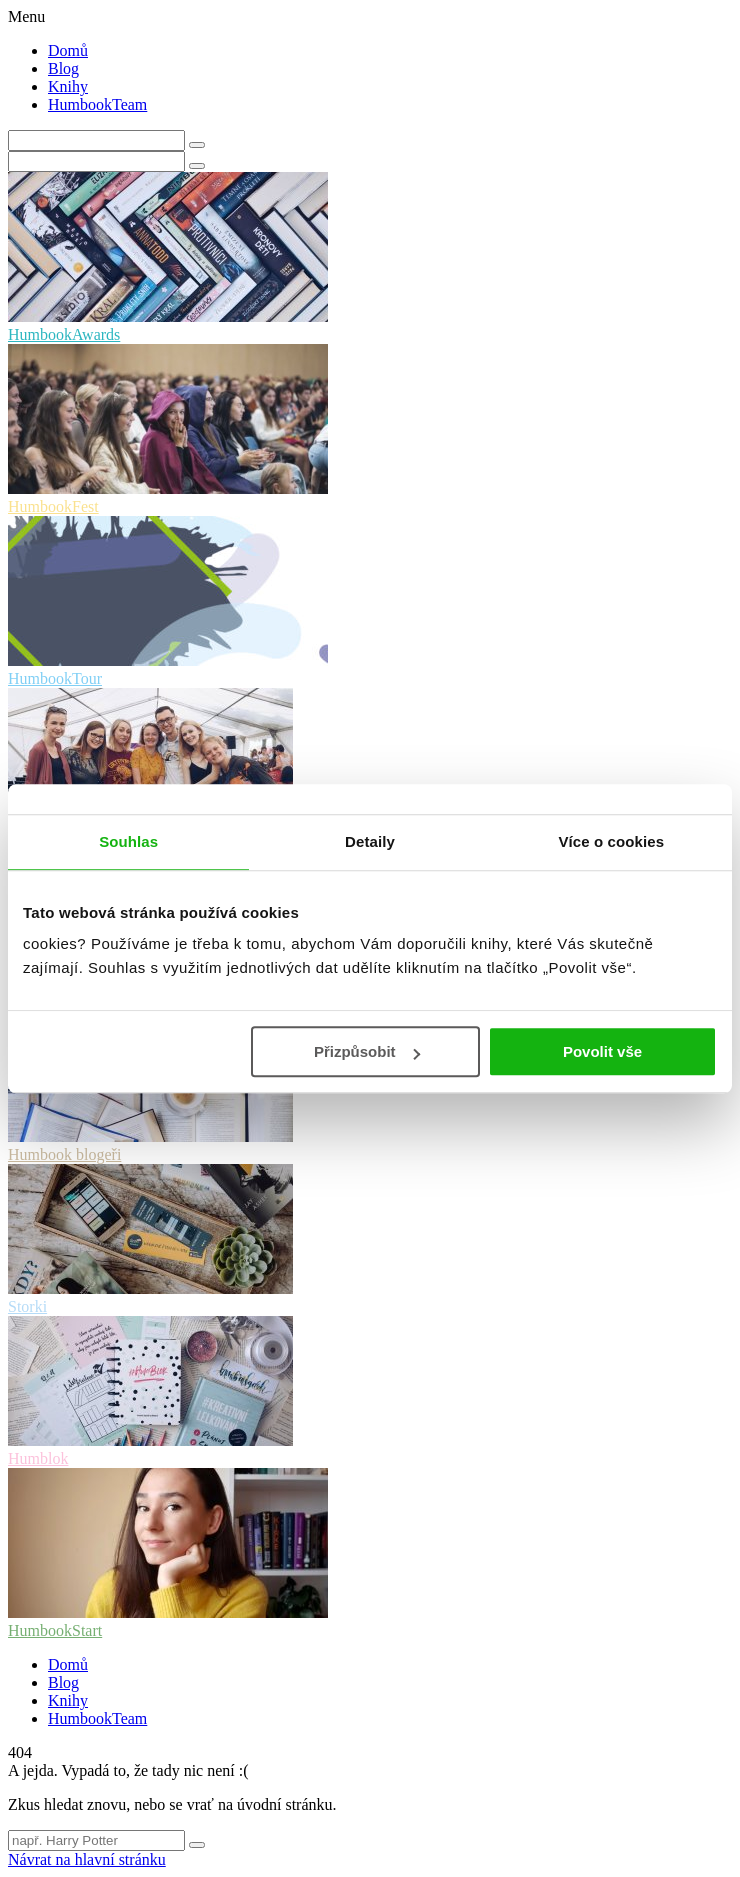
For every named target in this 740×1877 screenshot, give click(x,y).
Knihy (68, 86)
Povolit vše (602, 1051)
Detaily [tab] (370, 841)
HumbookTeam (97, 104)
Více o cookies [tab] (612, 841)
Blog (63, 68)
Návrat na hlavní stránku (87, 1859)
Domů (68, 50)
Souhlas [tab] (128, 841)
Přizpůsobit (367, 1051)
